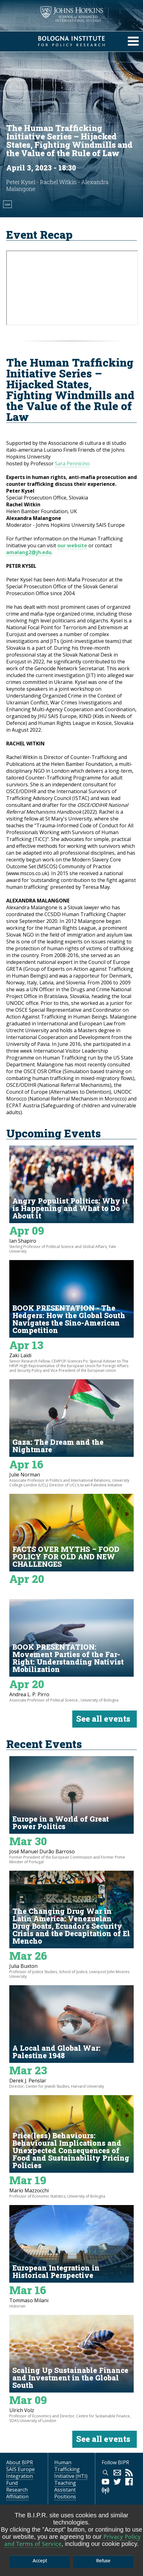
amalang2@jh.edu (28, 552)
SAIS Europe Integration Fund (20, 2476)
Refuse (103, 2561)
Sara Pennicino (72, 463)
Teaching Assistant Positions (65, 2489)
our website (72, 545)
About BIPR (19, 2462)
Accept (40, 2561)
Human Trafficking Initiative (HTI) (70, 2469)
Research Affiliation (17, 2493)
